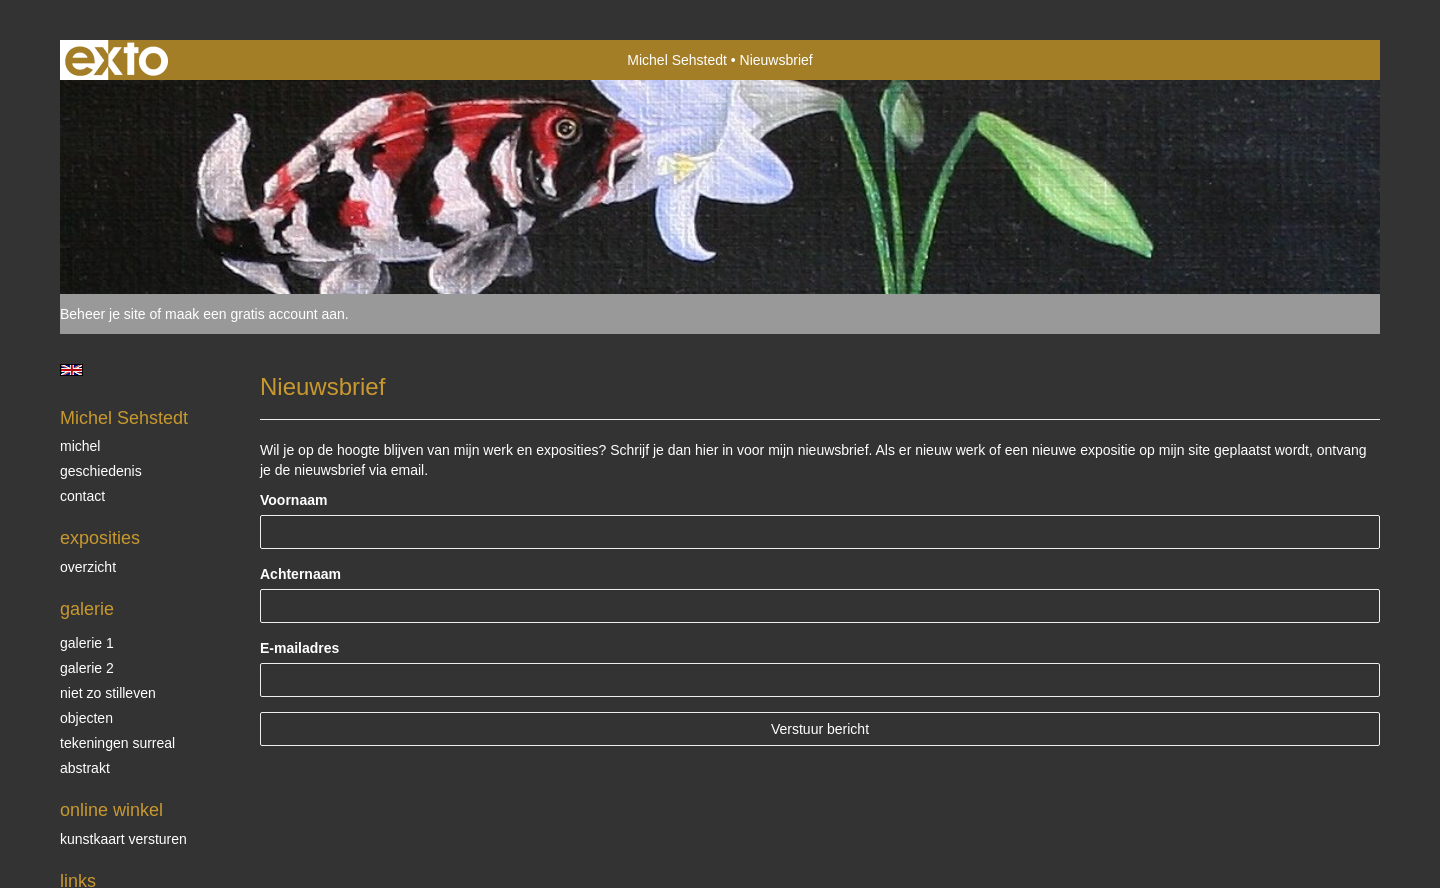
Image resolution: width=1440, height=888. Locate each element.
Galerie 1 (87, 643)
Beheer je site (103, 314)
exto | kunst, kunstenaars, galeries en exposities (116, 60)
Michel (80, 446)
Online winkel (111, 810)
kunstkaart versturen (123, 839)
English (71, 370)
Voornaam (293, 500)
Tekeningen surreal (117, 743)
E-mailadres (299, 648)
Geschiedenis (101, 471)
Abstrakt (85, 768)
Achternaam (300, 574)
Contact (82, 496)
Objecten (86, 718)
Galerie (87, 609)
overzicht (88, 567)
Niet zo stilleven (108, 693)
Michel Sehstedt (677, 60)
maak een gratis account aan (255, 314)
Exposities (100, 538)
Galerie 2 (87, 668)
